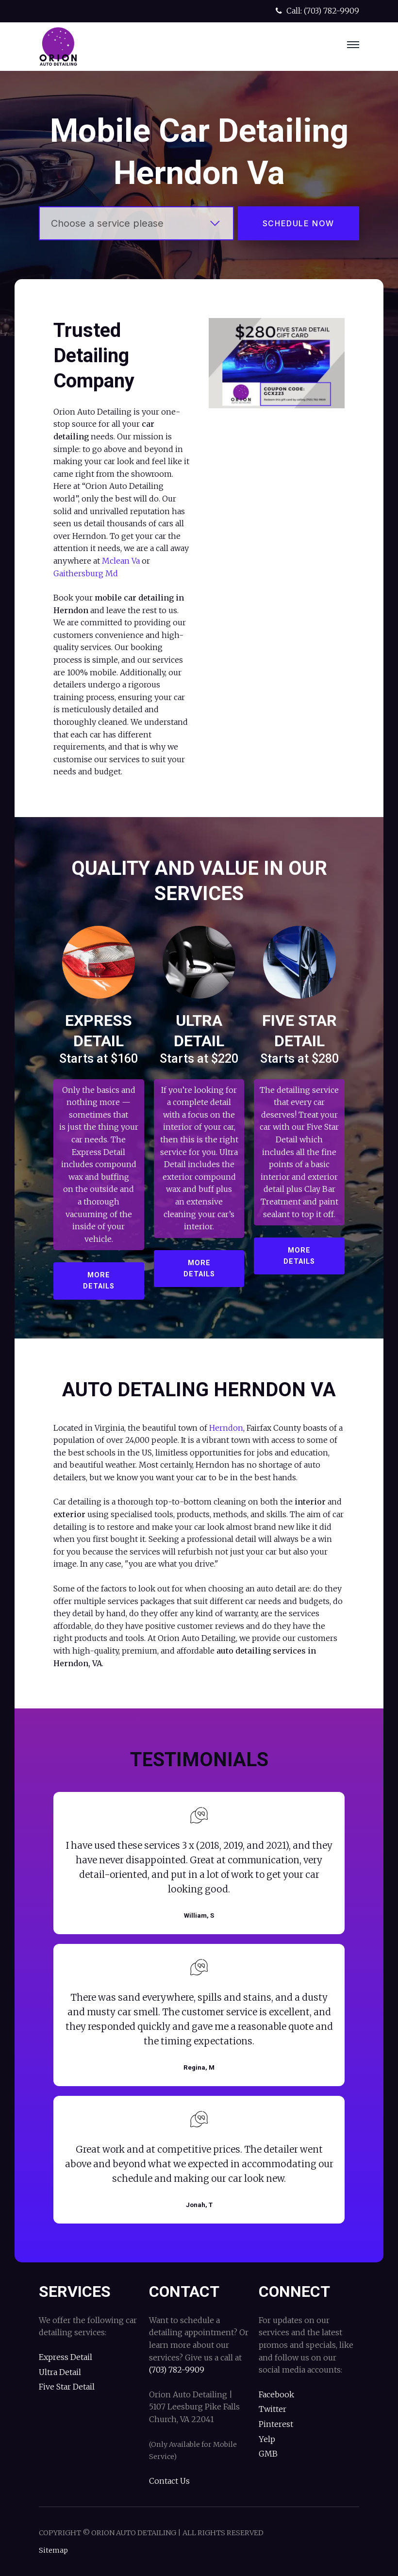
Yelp (267, 2439)
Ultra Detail (60, 2372)
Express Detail (65, 2357)
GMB (268, 2454)
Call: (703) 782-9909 (316, 11)
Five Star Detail (67, 2387)
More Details (99, 1280)
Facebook (276, 2394)
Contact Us (169, 2481)
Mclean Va (121, 561)
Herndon (226, 1428)
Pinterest (276, 2424)
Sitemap (53, 2550)
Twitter (272, 2409)
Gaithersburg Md (85, 573)
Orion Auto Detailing (58, 46)
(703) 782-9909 (176, 2370)
